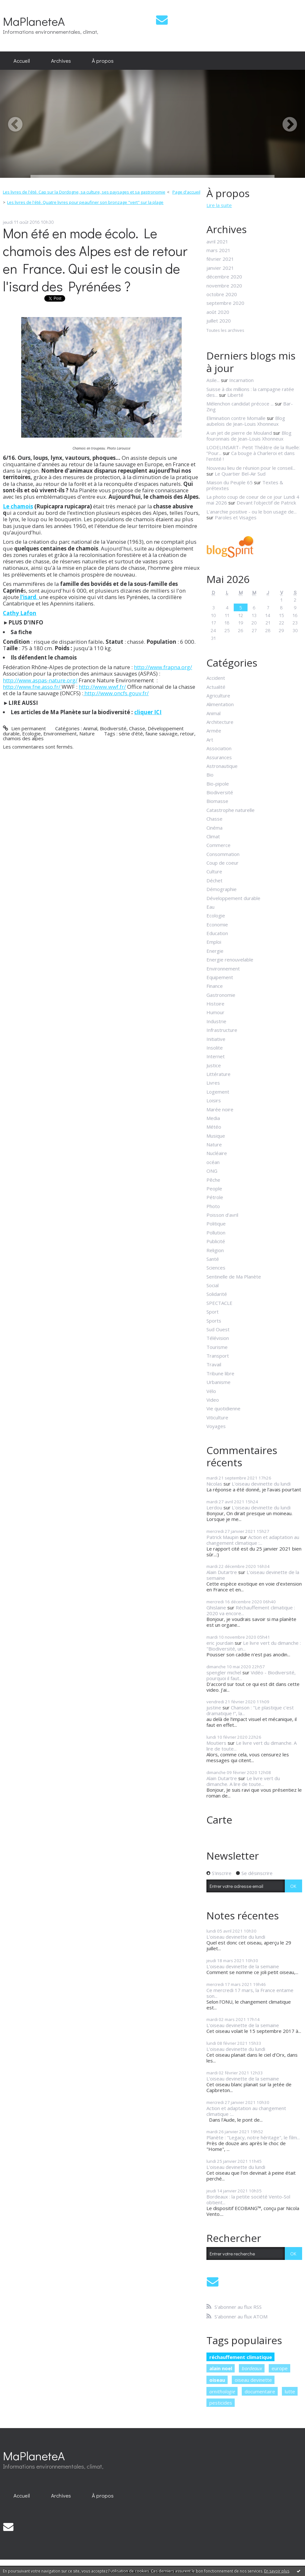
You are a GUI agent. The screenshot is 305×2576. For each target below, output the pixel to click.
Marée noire (219, 1109)
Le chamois (18, 506)
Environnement (60, 733)
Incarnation (241, 380)
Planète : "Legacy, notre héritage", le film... (253, 2137)
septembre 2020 (225, 303)
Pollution (215, 1232)
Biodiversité (113, 728)
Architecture (219, 722)
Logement (217, 1092)
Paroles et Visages (236, 517)
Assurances (219, 757)
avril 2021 (217, 241)
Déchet (214, 880)
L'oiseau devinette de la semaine (252, 1575)
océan (213, 1162)
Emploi (213, 942)
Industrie (216, 1021)
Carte (219, 1819)
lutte (290, 2391)
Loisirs (213, 1100)
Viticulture (217, 1417)
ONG (211, 1171)
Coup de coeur (222, 863)
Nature (87, 733)
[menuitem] (21, 60)
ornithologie (222, 2391)
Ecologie (31, 733)
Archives (61, 60)
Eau (210, 907)
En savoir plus (276, 2571)
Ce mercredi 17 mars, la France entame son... (249, 1993)
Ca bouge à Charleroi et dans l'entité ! (250, 456)
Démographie (221, 889)
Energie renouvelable (229, 959)
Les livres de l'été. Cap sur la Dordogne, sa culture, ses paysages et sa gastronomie (84, 192)
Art (209, 739)
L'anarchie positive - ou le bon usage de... (251, 511)
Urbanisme (218, 1382)
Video (212, 1400)
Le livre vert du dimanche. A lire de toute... (251, 1746)
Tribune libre (220, 1373)
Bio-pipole (217, 784)
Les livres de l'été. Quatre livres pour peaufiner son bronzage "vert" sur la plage (85, 202)
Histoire (215, 1003)
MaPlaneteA (34, 21)
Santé (212, 1259)
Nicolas (214, 1483)
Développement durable (233, 898)
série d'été (131, 733)
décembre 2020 (224, 276)
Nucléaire (216, 1153)
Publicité (215, 1241)
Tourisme (217, 1347)
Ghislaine (216, 1607)
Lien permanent (24, 728)
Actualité (215, 687)
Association (218, 748)
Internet (215, 1056)
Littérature (218, 1074)
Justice (213, 1065)
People (214, 1188)
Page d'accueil (186, 192)
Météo (213, 1127)
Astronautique (222, 766)
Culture (214, 871)
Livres (213, 1083)
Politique (216, 1223)
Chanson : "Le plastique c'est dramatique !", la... (250, 1710)
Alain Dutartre (221, 1572)
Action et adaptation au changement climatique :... (252, 1540)
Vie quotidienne (223, 1408)
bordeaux (252, 2368)
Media (213, 1118)
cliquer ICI (147, 712)
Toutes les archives (225, 330)
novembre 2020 (224, 285)
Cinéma (214, 828)
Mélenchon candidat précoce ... (240, 403)
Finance (214, 986)
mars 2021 (218, 250)
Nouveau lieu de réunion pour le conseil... (250, 468)
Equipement (219, 977)
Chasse (137, 728)
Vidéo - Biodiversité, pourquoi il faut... (251, 1675)
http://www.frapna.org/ (163, 667)
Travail (213, 1364)
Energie (214, 951)
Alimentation (220, 704)
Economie (217, 924)
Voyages (216, 1426)
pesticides (220, 2402)
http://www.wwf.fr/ (102, 686)
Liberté (235, 395)
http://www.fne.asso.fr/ (32, 686)
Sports (213, 1321)
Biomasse (217, 801)
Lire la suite (219, 205)
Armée (213, 730)
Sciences (215, 1267)
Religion (215, 1250)
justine (213, 1707)
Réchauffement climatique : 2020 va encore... (250, 1610)
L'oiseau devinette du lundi (261, 1483)
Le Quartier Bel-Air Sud (240, 473)
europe (280, 2368)
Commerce (218, 845)
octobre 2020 (221, 294)
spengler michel (223, 1672)
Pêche (213, 1180)
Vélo (211, 1391)
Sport (212, 1312)
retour (187, 733)
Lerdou (214, 1507)
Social (212, 1285)
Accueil (21, 60)
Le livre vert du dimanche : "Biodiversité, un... (253, 1646)
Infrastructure (221, 1030)
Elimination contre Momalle (236, 418)
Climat (213, 836)
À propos (103, 60)
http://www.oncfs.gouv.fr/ (116, 693)
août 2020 (217, 312)
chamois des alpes (23, 738)
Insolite (214, 1048)
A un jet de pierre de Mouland (239, 433)
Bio (210, 775)
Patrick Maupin (222, 1537)
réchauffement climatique (240, 2357)
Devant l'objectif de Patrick (266, 502)
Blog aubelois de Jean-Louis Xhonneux (245, 421)
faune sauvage (161, 733)
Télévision (217, 1338)
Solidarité (216, 1294)
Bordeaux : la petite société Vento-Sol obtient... (248, 2199)
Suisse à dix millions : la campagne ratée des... (250, 392)
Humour (215, 1012)
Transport (217, 1356)
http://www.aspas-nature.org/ (40, 680)
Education (217, 933)
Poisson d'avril (222, 1215)
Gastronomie (220, 995)
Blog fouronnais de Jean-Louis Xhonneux (249, 436)
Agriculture (218, 695)
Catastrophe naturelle (230, 810)
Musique (215, 1136)
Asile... (213, 380)
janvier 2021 (220, 268)
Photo (213, 1206)
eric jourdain (219, 1643)
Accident (215, 678)
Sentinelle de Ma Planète (233, 1276)
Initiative (215, 1039)
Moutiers (216, 1743)
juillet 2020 (218, 320)
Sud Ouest (218, 1329)
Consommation (223, 854)
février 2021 (220, 259)
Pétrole (214, 1197)
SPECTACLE (219, 1303)
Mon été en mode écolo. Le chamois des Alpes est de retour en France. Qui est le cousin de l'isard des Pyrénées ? (95, 259)
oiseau (217, 2380)
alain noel (220, 2368)
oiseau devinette (253, 2380)
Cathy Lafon (19, 613)
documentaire (260, 2391)
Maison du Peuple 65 (229, 482)
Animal (90, 728)
